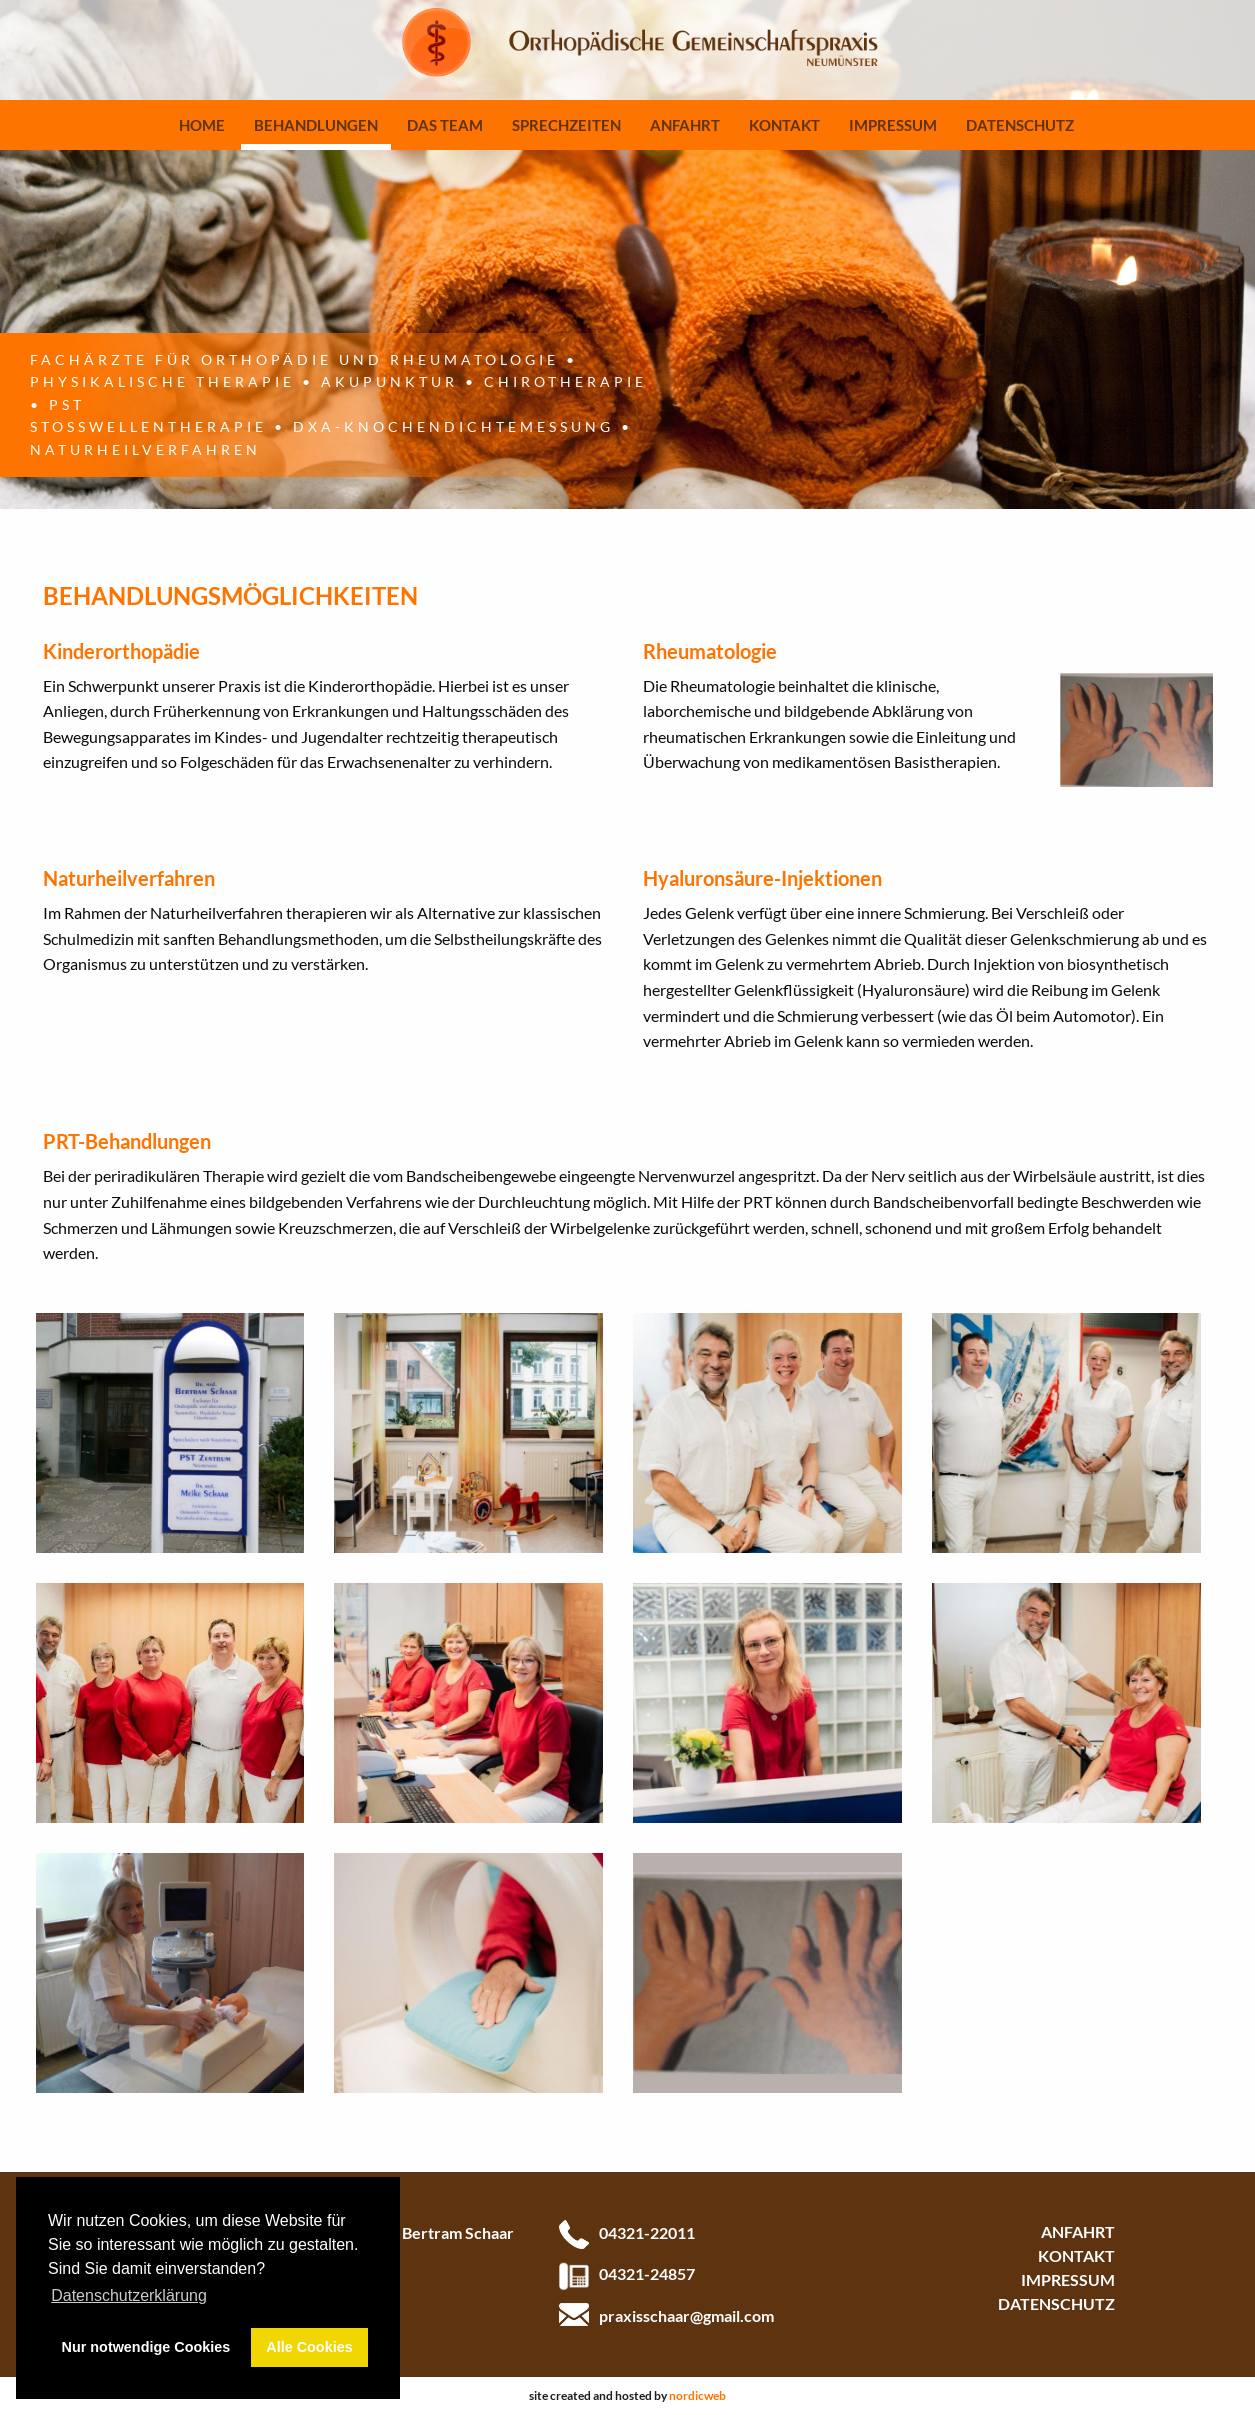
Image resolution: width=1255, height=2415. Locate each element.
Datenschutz (1020, 125)
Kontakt (784, 125)
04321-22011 (647, 2232)
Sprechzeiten (566, 125)
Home (202, 125)
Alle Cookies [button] (309, 2347)
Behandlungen (316, 125)
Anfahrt (685, 125)
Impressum (893, 125)
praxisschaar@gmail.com (686, 2315)
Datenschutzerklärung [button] (129, 2295)
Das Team (445, 125)
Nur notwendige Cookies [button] (146, 2347)
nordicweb (697, 2395)
